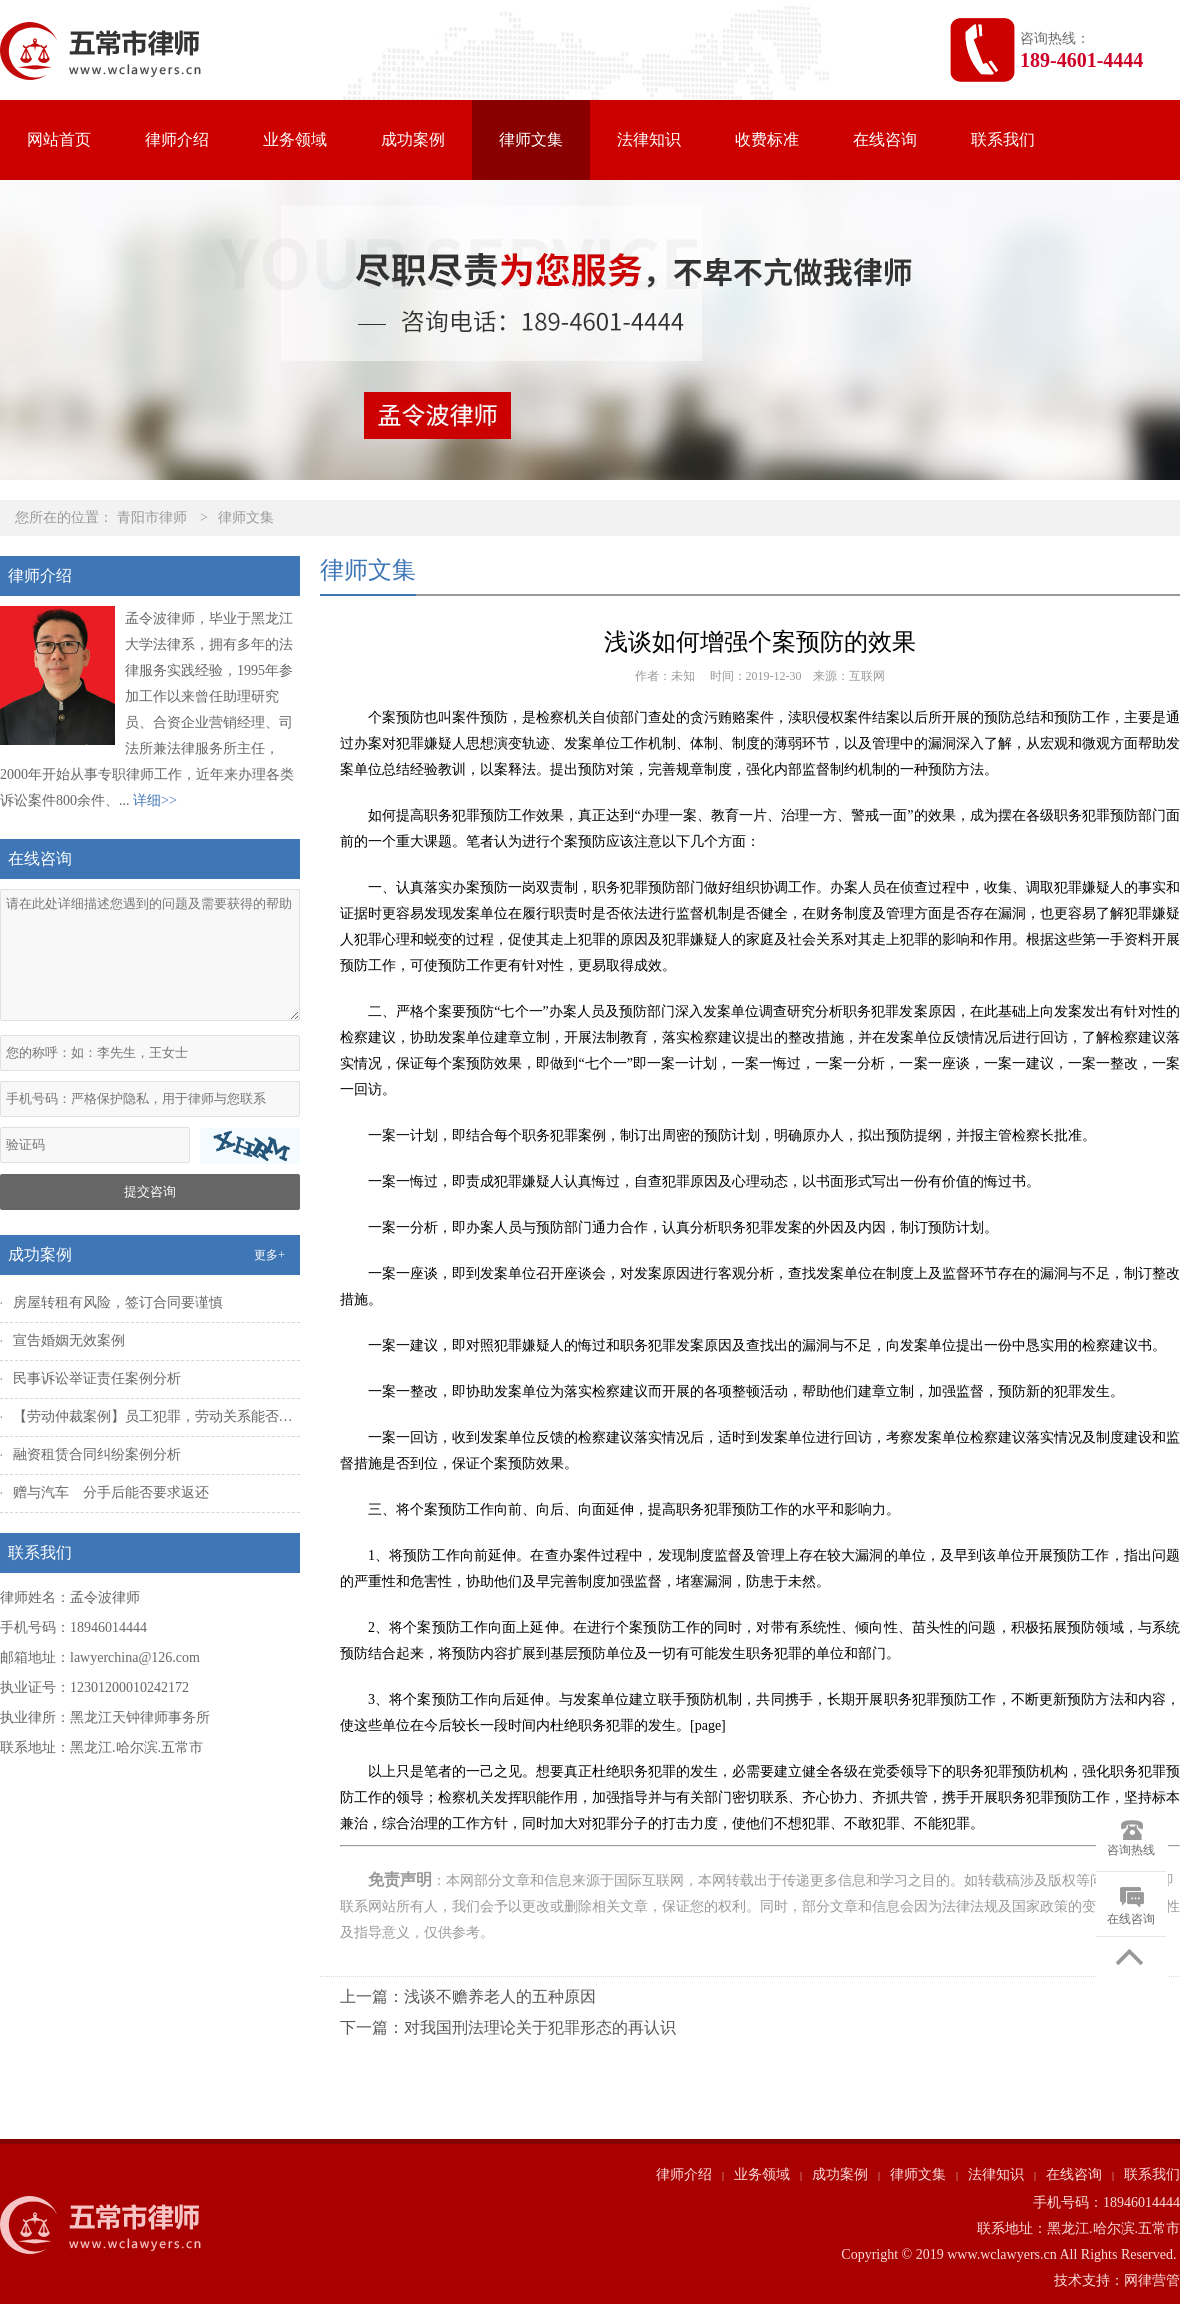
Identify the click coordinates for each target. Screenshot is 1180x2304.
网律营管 (1152, 2280)
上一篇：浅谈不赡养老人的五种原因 (468, 1996)
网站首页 (59, 139)
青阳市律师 (152, 517)
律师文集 (531, 139)
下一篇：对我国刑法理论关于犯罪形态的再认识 (508, 2027)
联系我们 (1003, 139)
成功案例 (413, 139)
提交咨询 (150, 1191)
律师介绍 (177, 139)
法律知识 (649, 139)
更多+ (269, 1255)
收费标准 (767, 139)
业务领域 (295, 139)
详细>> (155, 800)
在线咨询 (885, 139)
